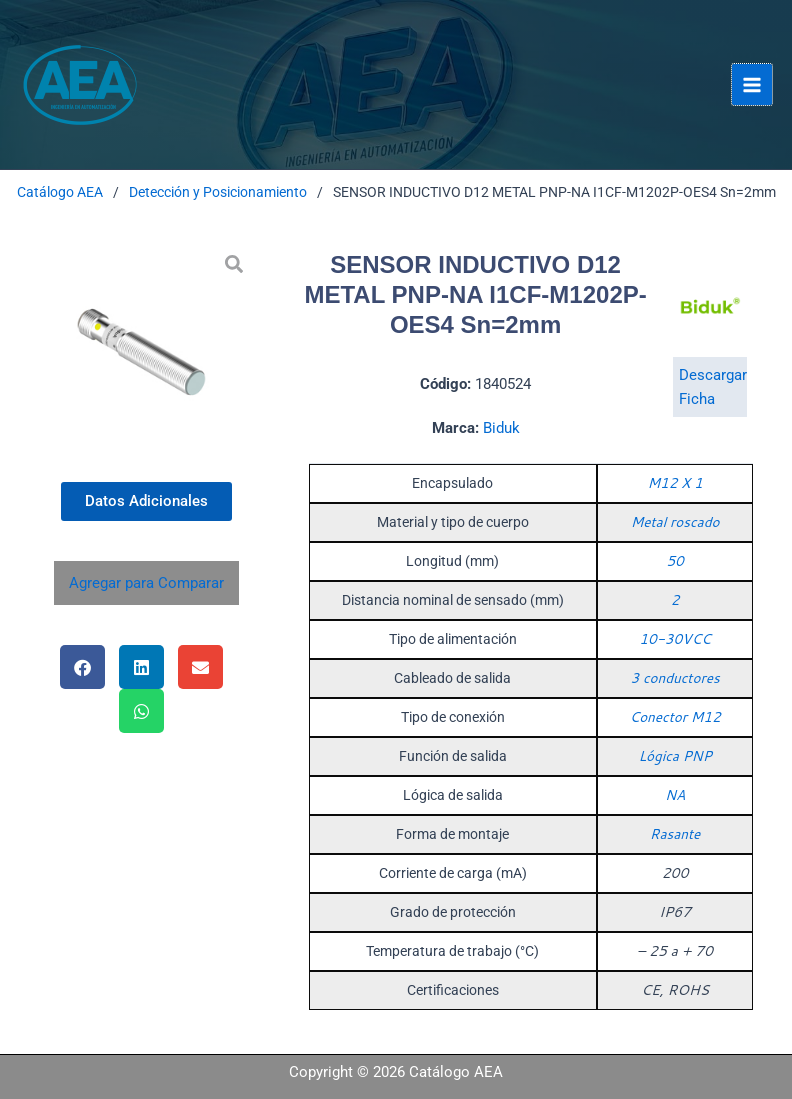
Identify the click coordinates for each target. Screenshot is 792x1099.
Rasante (675, 834)
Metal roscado (675, 522)
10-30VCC (674, 639)
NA (675, 795)
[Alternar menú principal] (752, 84)
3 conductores (674, 678)
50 (675, 561)
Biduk (501, 428)
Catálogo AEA (60, 192)
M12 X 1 (675, 483)
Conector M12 (674, 717)
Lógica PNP (675, 756)
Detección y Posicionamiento (218, 192)
